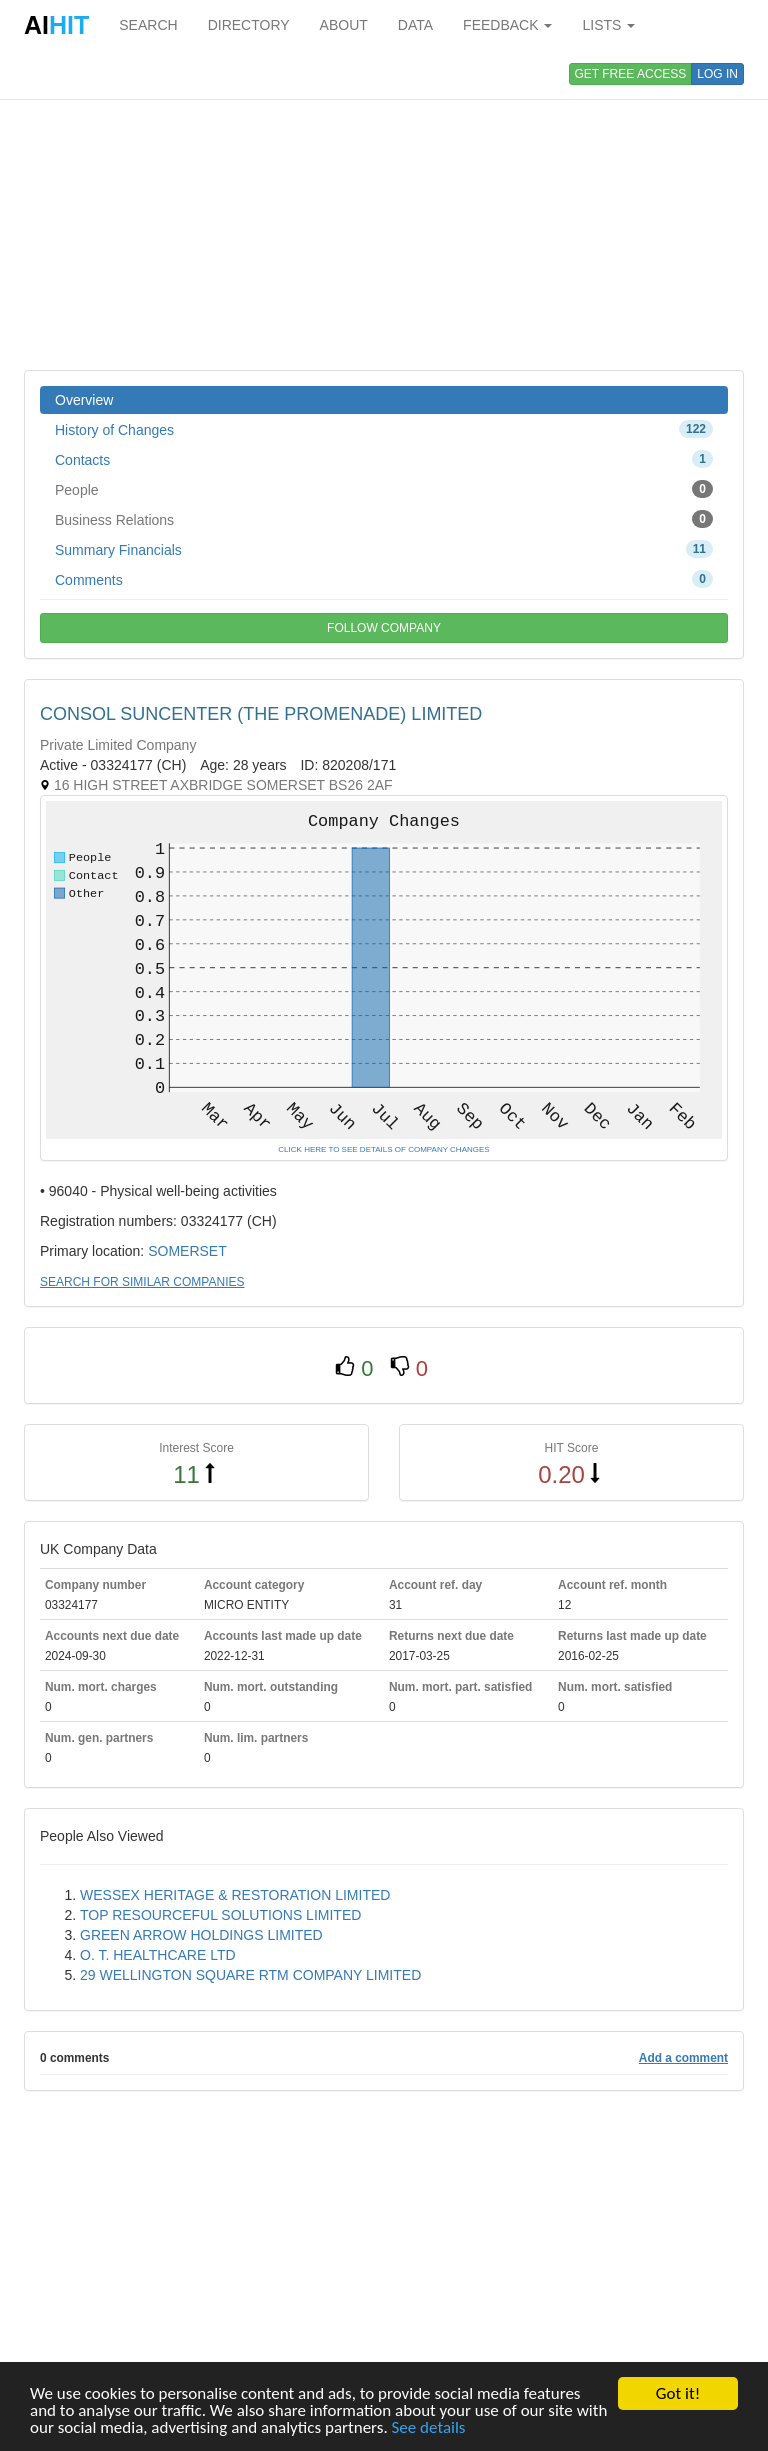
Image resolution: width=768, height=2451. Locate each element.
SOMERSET (187, 1251)
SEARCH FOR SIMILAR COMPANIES (142, 1282)
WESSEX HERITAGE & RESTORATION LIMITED (235, 1895)
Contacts (384, 459)
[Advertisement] (384, 210)
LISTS (608, 25)
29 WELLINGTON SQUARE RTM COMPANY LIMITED (250, 1975)
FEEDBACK (507, 25)
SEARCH (148, 25)
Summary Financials (384, 549)
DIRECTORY (249, 25)
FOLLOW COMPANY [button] (384, 628)
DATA (415, 25)
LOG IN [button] (717, 74)
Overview (84, 400)
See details (429, 2428)
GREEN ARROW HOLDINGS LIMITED (201, 1935)
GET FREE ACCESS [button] (631, 74)
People (384, 489)
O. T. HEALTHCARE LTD (158, 1955)
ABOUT (344, 25)
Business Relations (384, 519)
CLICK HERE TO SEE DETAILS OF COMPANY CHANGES (383, 1149)
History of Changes (384, 429)
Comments (384, 579)
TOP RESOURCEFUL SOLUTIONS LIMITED (220, 1915)
